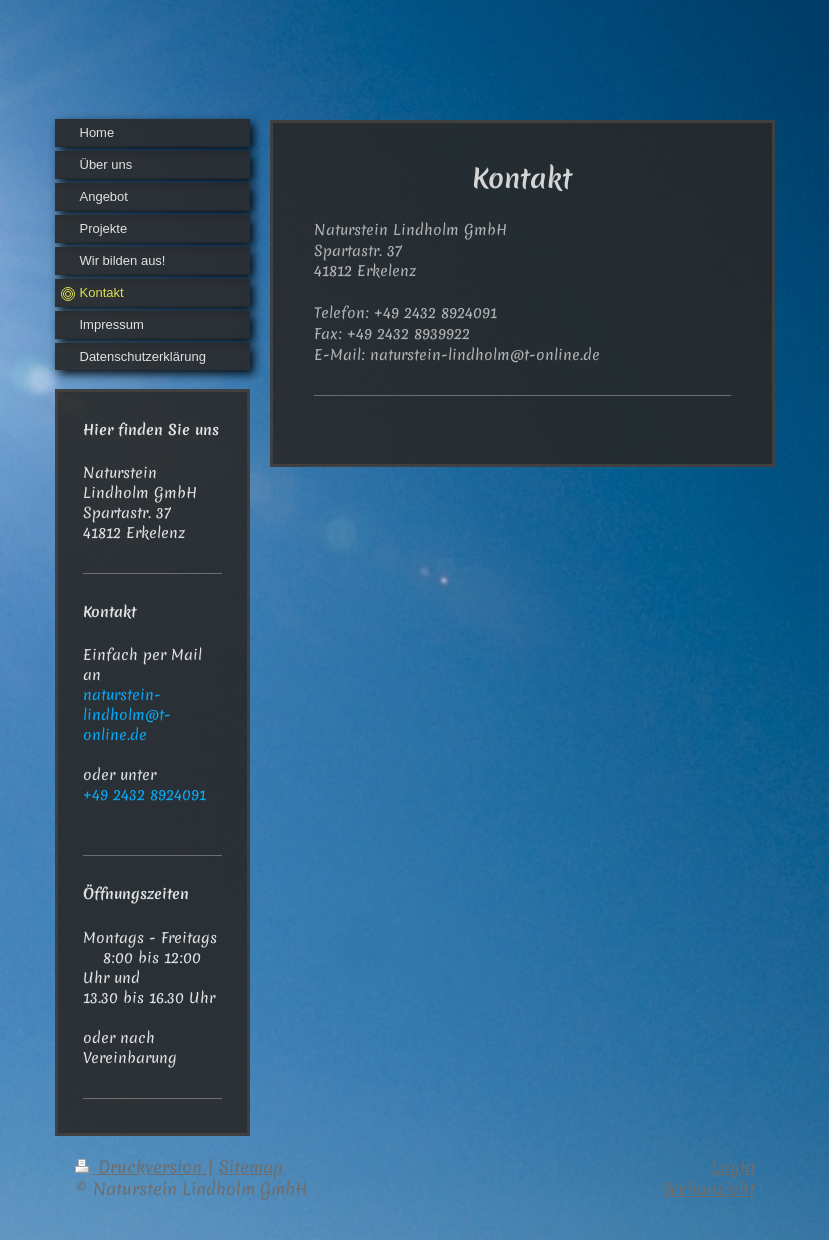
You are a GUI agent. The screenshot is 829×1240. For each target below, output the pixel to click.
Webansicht (709, 1188)
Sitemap (251, 1166)
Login (733, 1166)
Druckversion (141, 1166)
